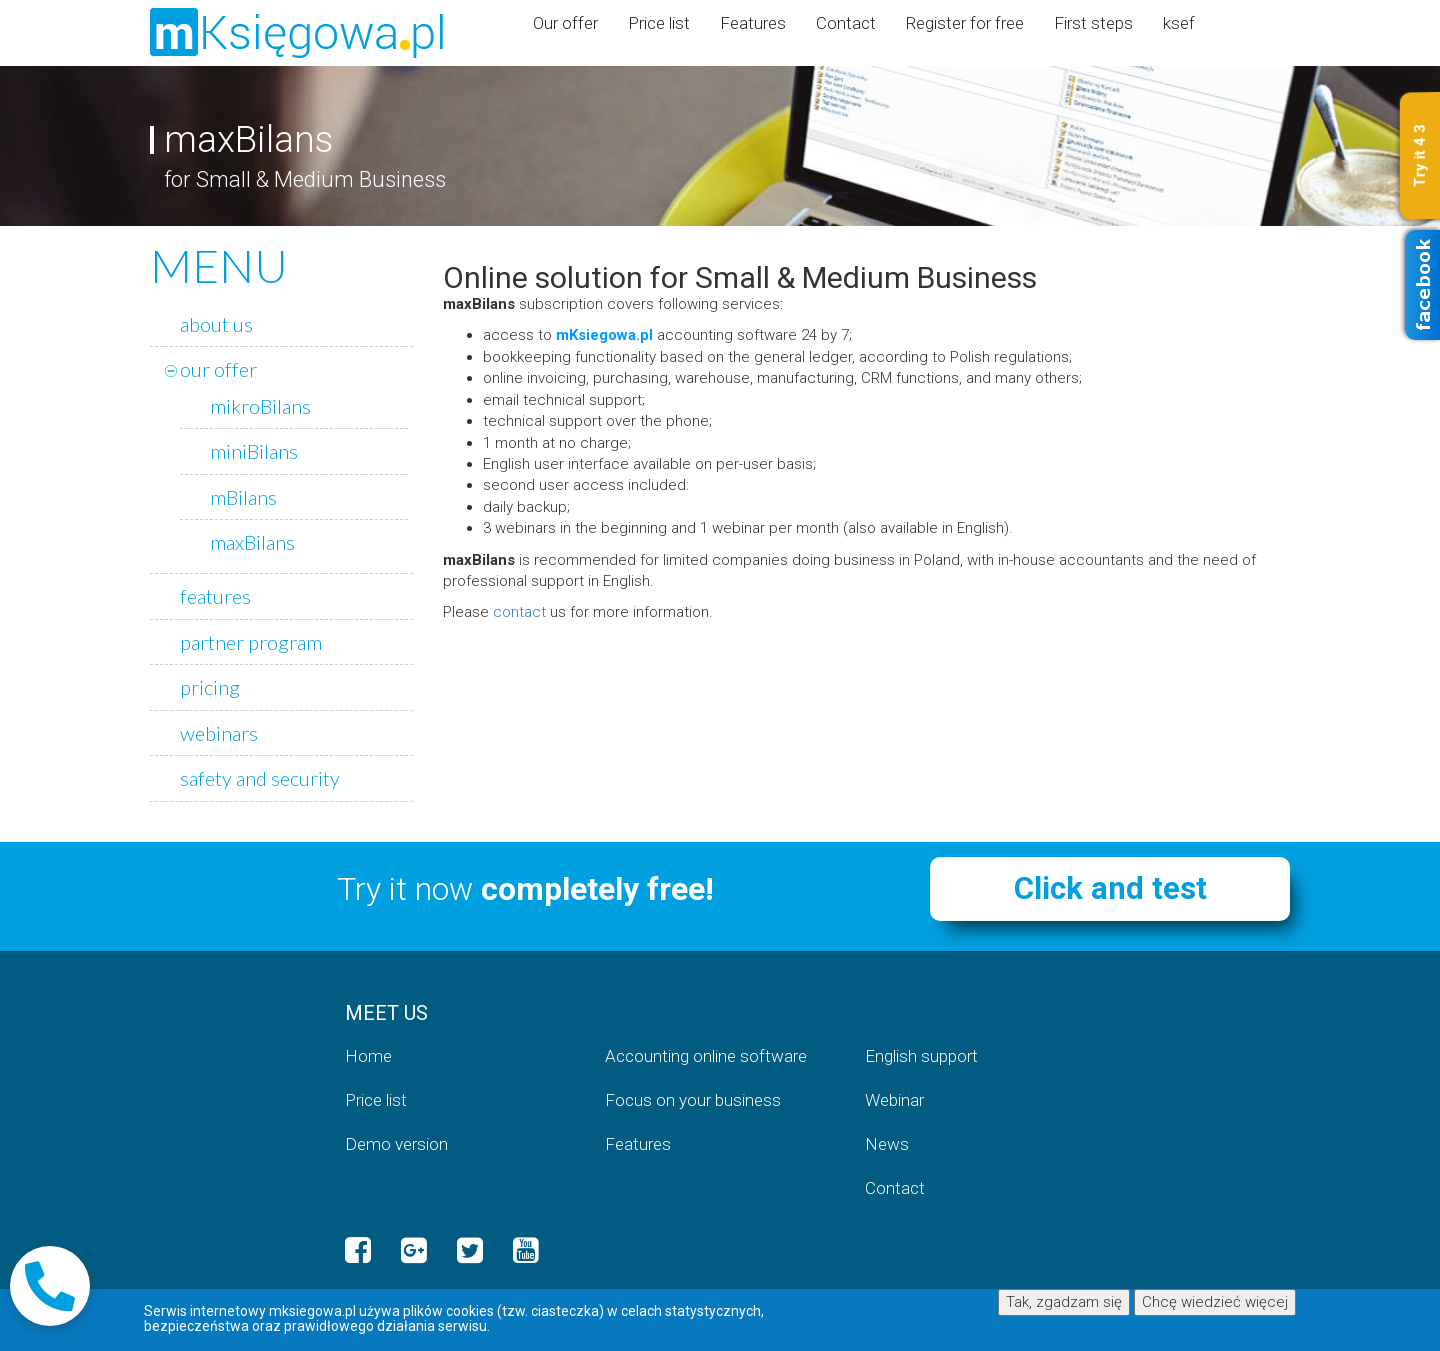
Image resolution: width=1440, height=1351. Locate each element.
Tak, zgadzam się (1064, 1302)
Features (753, 23)
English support (921, 1056)
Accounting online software (706, 1056)
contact (519, 612)
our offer (218, 369)
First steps (1093, 23)
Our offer (565, 23)
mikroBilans (260, 406)
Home (368, 1056)
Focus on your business (693, 1100)
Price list (659, 23)
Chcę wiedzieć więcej (1215, 1302)
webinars (219, 733)
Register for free (965, 23)
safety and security (260, 778)
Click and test (1110, 888)
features (215, 596)
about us (216, 324)
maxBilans (252, 542)
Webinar (894, 1100)
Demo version (396, 1144)
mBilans (243, 497)
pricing (210, 687)
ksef (1179, 23)
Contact (846, 23)
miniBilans (254, 451)
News (887, 1144)
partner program (251, 642)
